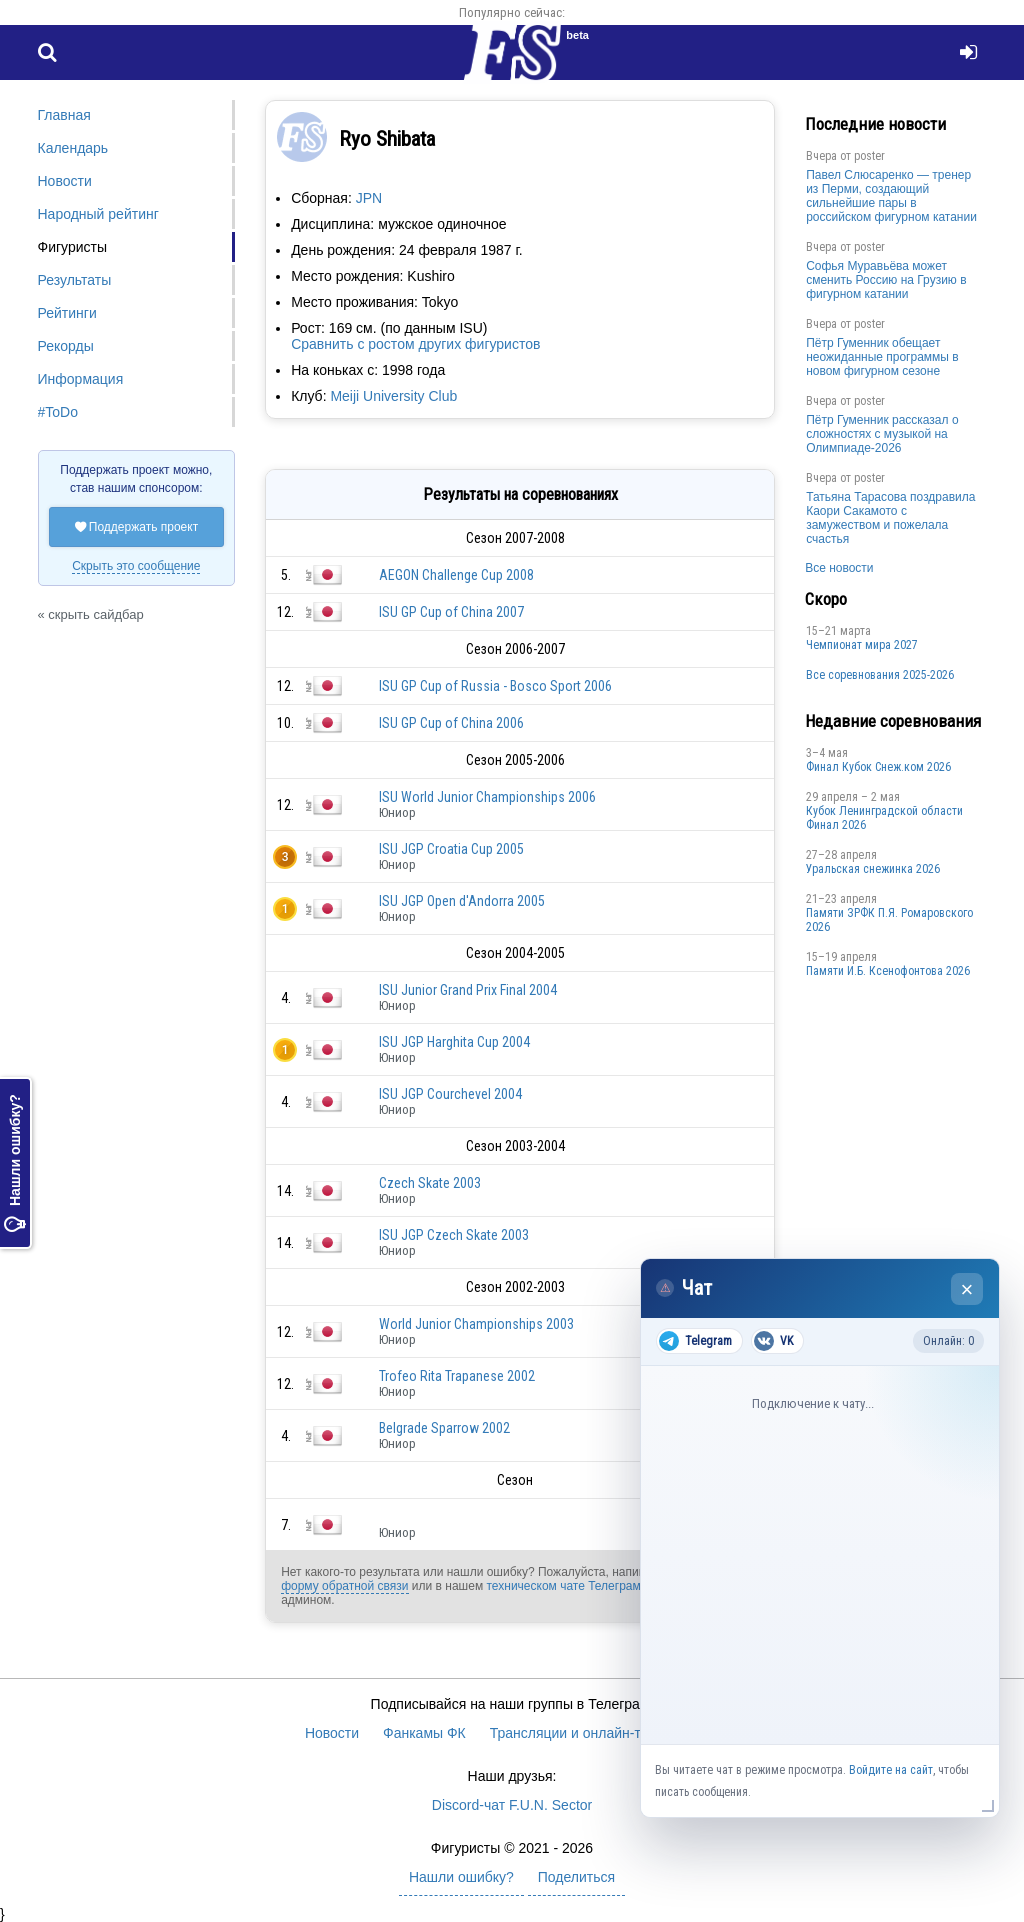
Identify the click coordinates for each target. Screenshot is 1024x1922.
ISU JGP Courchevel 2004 (450, 1094)
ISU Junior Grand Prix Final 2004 (468, 990)
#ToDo (58, 412)
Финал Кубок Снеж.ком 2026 (878, 767)
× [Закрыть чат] (967, 1289)
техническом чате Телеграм (563, 1586)
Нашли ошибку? (15, 1164)
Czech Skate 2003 (430, 1183)
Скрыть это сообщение (136, 566)
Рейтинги (67, 313)
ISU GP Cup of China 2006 (451, 723)
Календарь (73, 148)
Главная (64, 115)
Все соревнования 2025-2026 (880, 675)
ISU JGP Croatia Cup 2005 (451, 849)
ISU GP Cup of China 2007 (451, 612)
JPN (369, 198)
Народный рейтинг (98, 214)
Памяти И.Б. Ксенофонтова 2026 (888, 971)
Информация (81, 379)
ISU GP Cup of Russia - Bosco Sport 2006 (495, 686)
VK (773, 1341)
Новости (65, 181)
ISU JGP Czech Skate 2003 (454, 1235)
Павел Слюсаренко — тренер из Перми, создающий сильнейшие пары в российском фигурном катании (891, 196)
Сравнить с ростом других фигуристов (415, 344)
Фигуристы (73, 247)
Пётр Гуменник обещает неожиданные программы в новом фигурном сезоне (882, 357)
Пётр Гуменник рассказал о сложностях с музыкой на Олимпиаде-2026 (882, 434)
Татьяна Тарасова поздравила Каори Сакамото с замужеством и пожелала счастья (890, 518)
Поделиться (576, 1877)
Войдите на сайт (891, 1770)
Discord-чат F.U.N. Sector (512, 1805)
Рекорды (66, 346)
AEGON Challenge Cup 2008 (456, 575)
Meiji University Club (393, 396)
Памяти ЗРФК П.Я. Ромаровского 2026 (889, 920)
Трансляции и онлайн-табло (581, 1733)
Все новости (839, 568)
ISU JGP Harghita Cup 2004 (454, 1042)
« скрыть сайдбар (91, 614)
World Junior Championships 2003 (476, 1324)
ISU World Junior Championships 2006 (487, 797)
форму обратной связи (344, 1586)
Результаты (75, 280)
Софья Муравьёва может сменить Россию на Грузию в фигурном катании (886, 280)
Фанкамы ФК (424, 1733)
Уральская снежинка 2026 (873, 869)
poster (869, 156)
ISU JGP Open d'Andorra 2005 (462, 901)
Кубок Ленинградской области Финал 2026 (884, 818)
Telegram (695, 1341)
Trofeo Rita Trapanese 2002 (457, 1376)
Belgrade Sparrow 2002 (444, 1428)
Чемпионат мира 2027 (862, 645)
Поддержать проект (137, 527)
